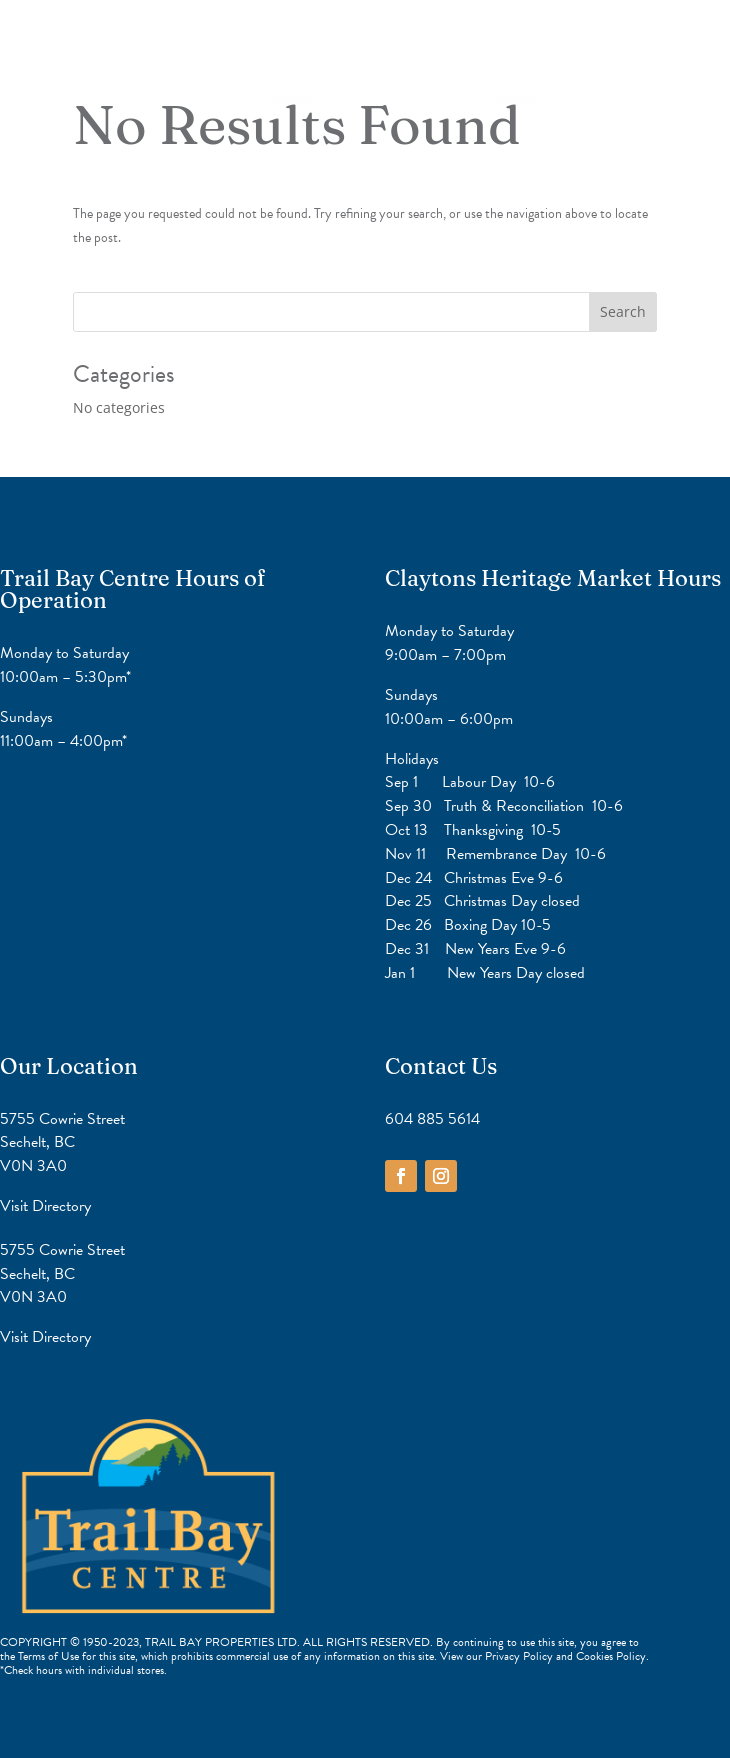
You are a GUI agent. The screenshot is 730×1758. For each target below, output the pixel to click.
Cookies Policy (611, 1656)
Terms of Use (48, 1656)
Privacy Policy (520, 1656)
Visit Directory (45, 1205)
